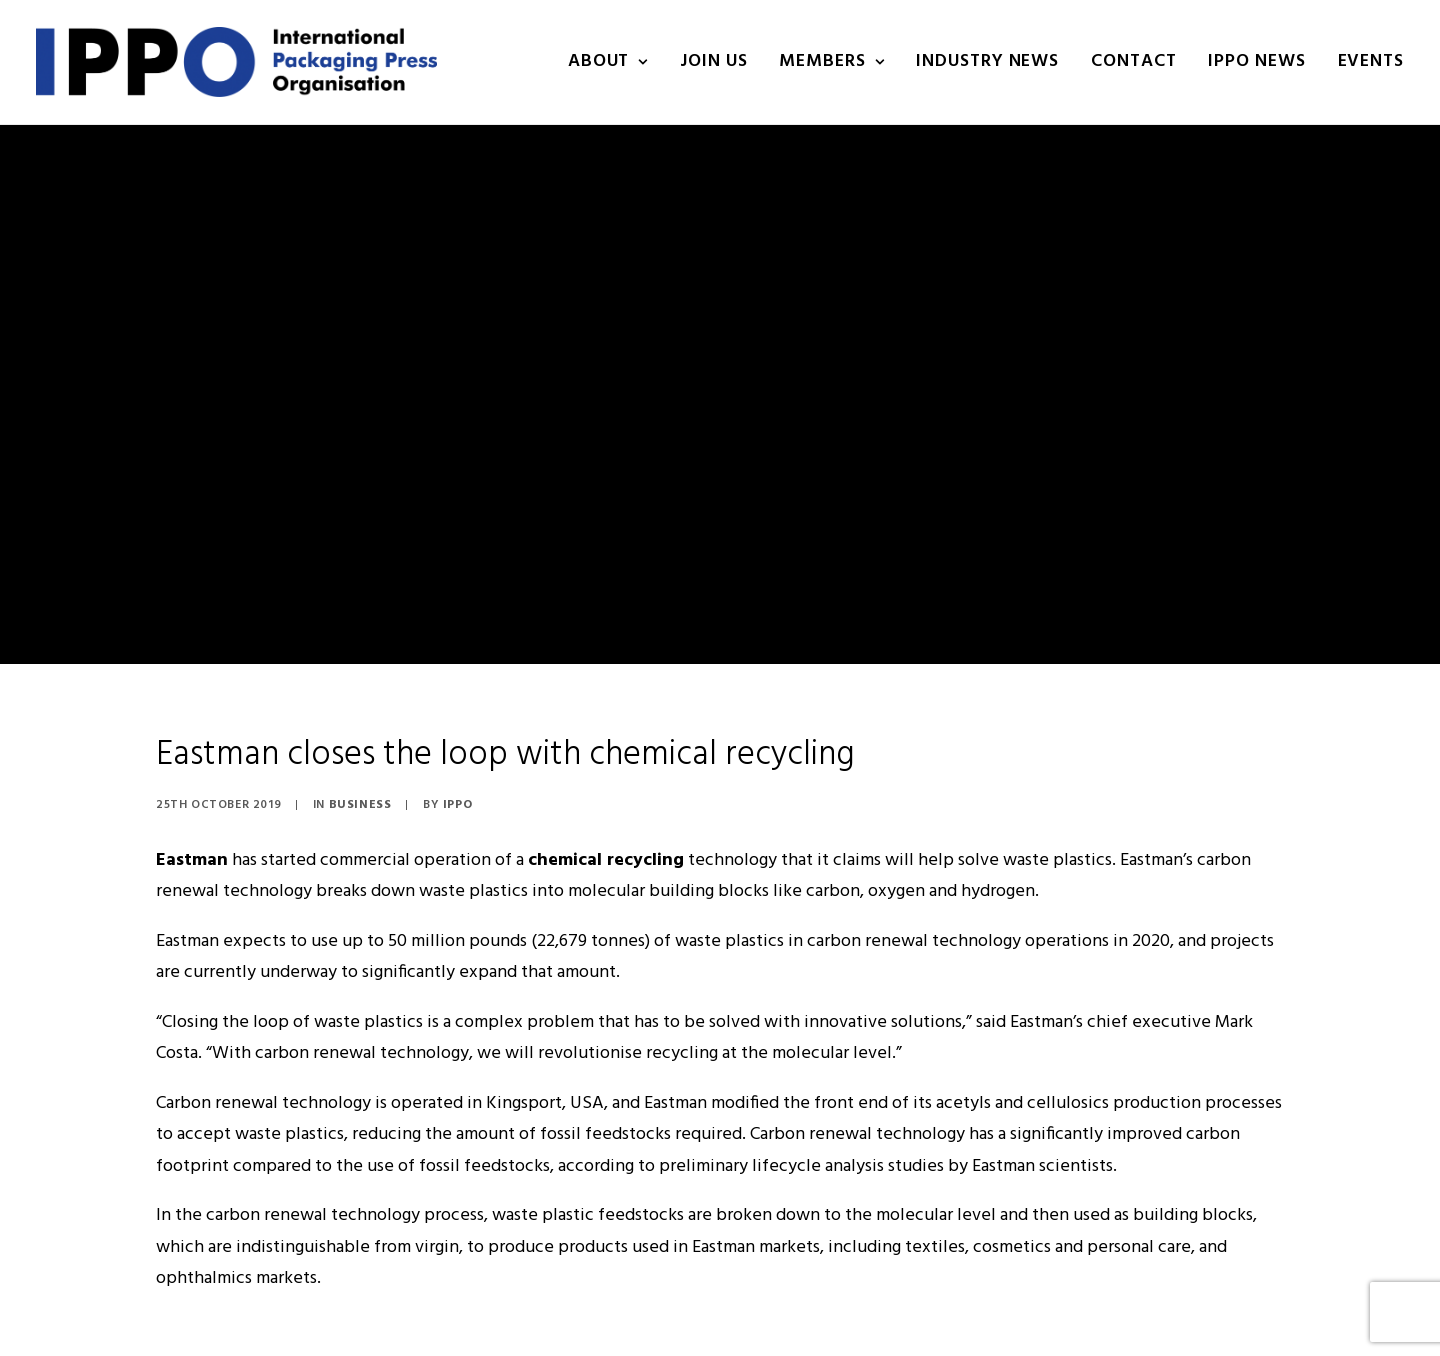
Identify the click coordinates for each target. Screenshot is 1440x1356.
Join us (713, 61)
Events (1371, 61)
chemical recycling (606, 783)
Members (831, 61)
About (608, 61)
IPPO (457, 728)
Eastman (192, 783)
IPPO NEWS (1256, 61)
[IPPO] (236, 62)
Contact (1133, 61)
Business (360, 728)
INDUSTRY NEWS (987, 61)
